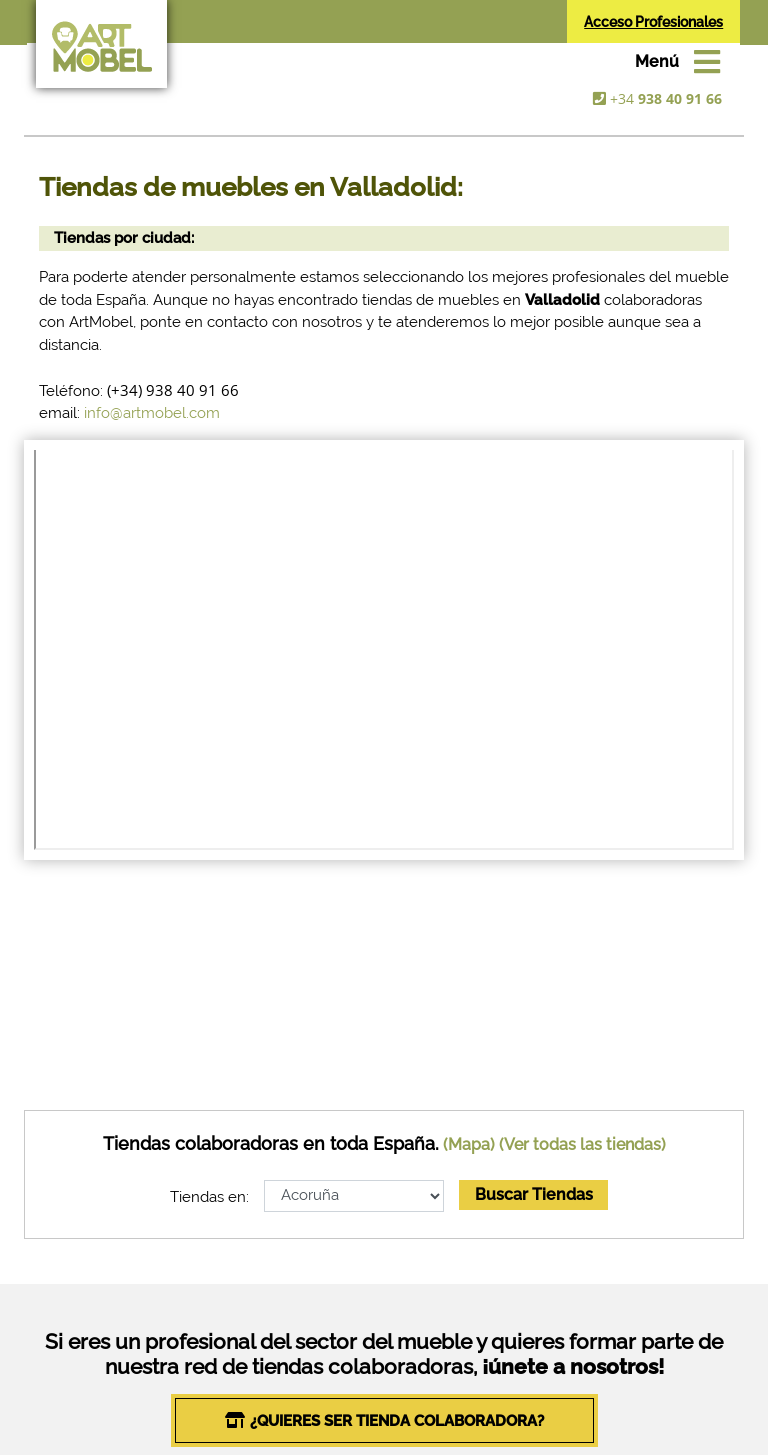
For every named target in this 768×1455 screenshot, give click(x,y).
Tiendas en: (209, 1197)
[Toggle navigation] (677, 62)
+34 (666, 98)
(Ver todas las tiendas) (582, 1144)
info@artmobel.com (152, 413)
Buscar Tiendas (534, 1194)
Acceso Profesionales (653, 22)
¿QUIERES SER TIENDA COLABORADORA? (397, 1421)
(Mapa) (469, 1144)
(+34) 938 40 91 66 (173, 390)
